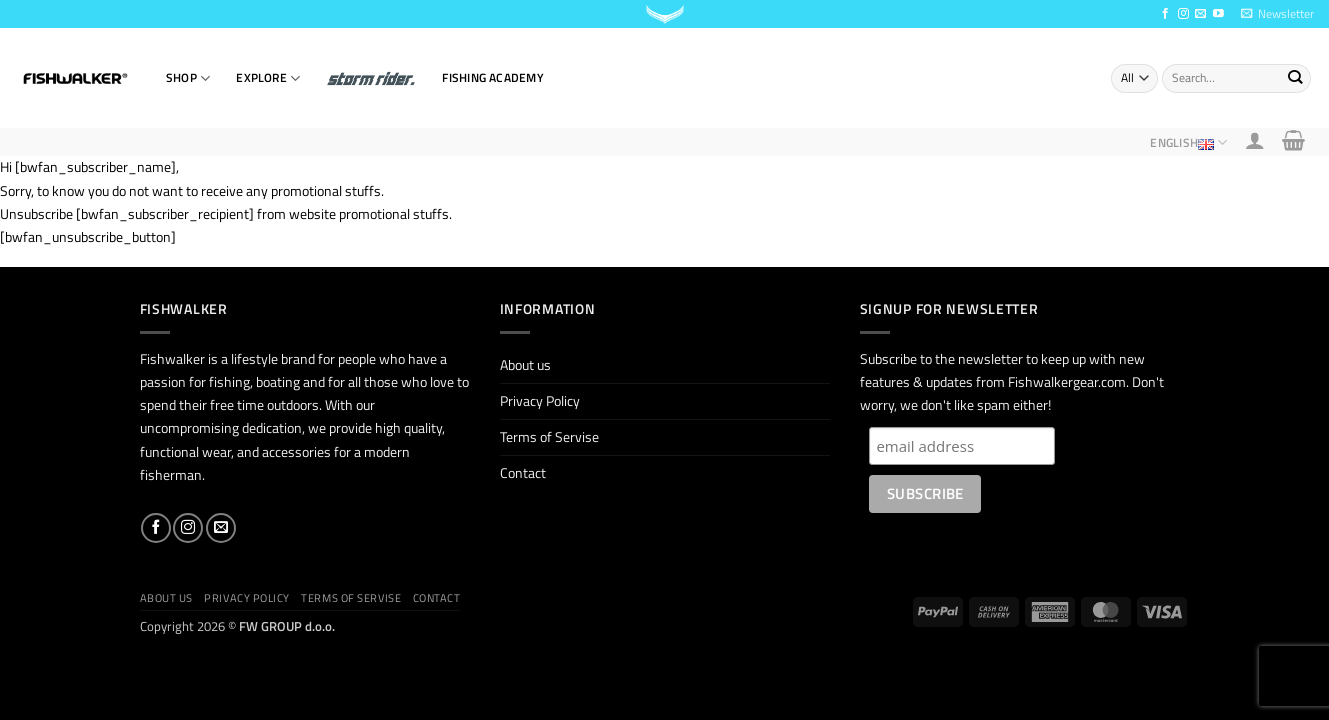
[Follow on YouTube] (1218, 14)
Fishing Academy (492, 77)
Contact (523, 473)
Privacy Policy (540, 401)
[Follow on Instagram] (1183, 14)
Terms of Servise (549, 437)
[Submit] (1294, 78)
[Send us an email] (1200, 14)
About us (525, 365)
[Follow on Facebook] (1165, 14)
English (1188, 142)
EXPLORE (268, 78)
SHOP (188, 78)
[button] (1277, 14)
